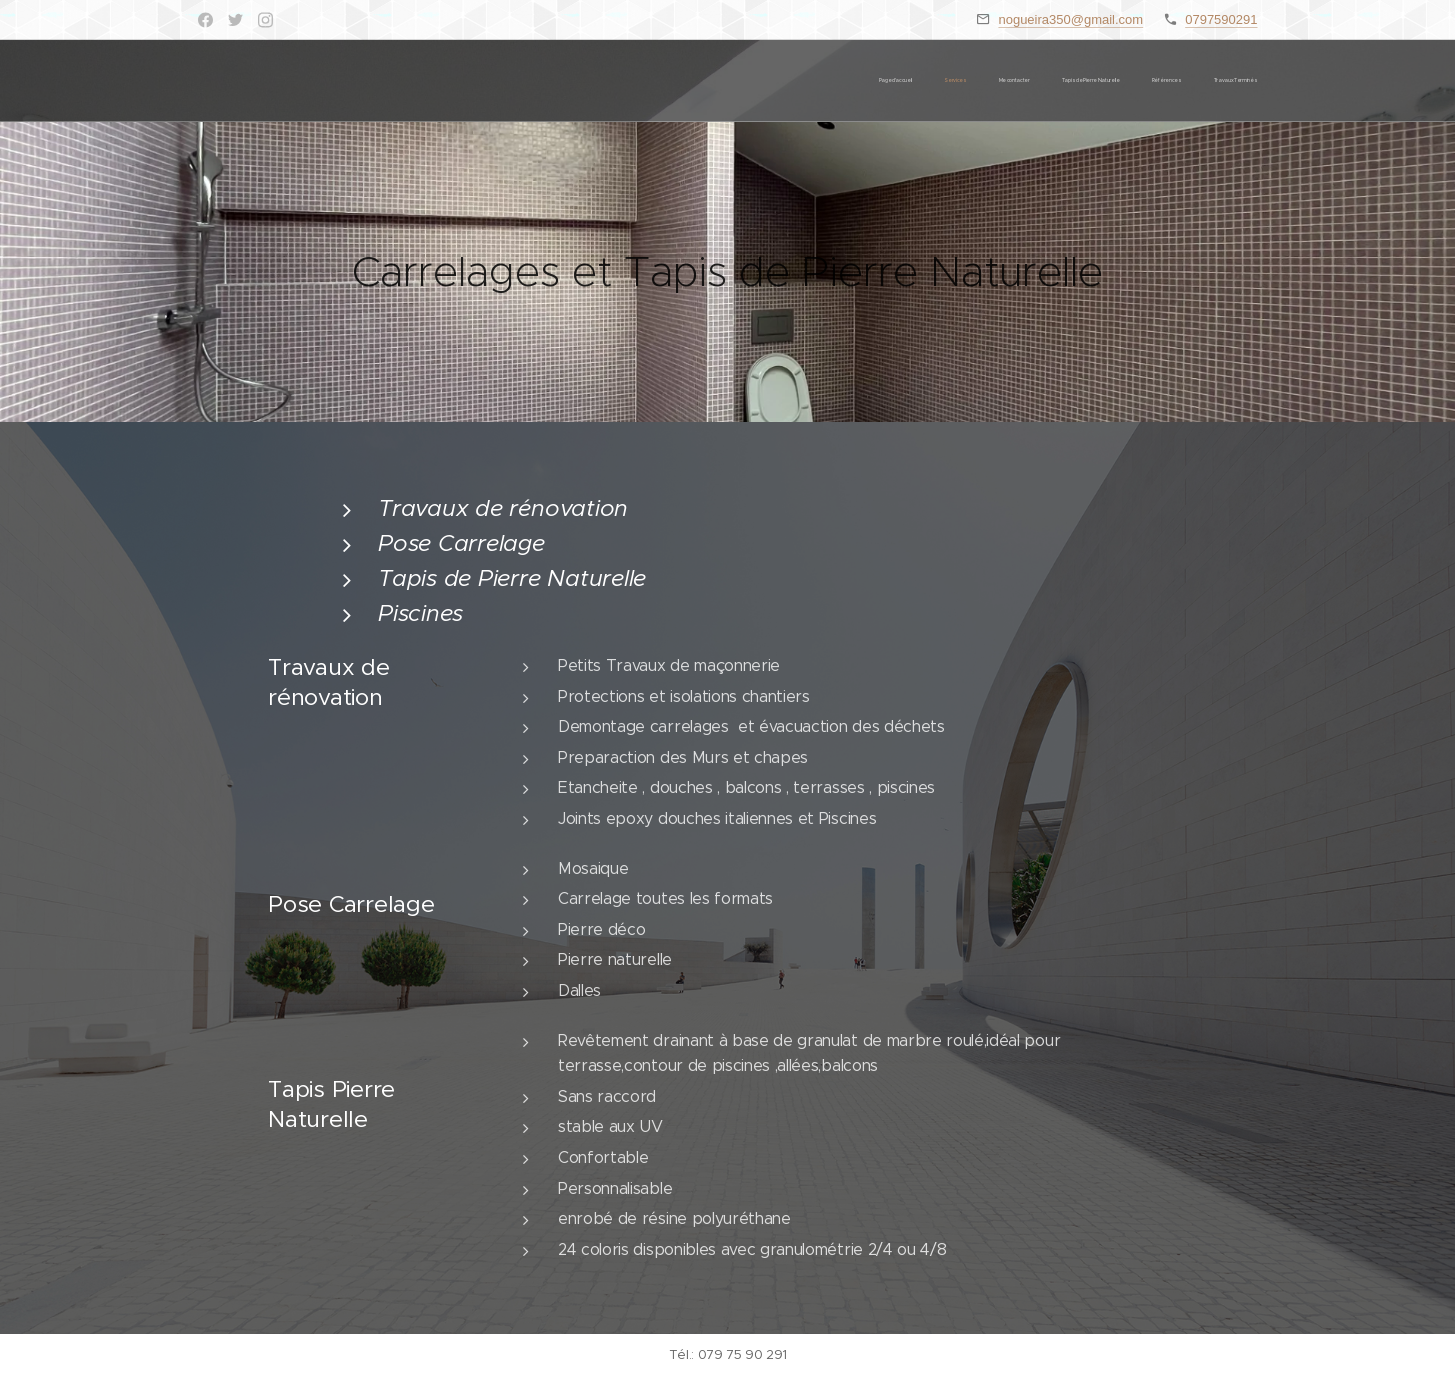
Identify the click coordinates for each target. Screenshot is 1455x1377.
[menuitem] (1103, 81)
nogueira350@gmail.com (1070, 19)
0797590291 (1221, 19)
